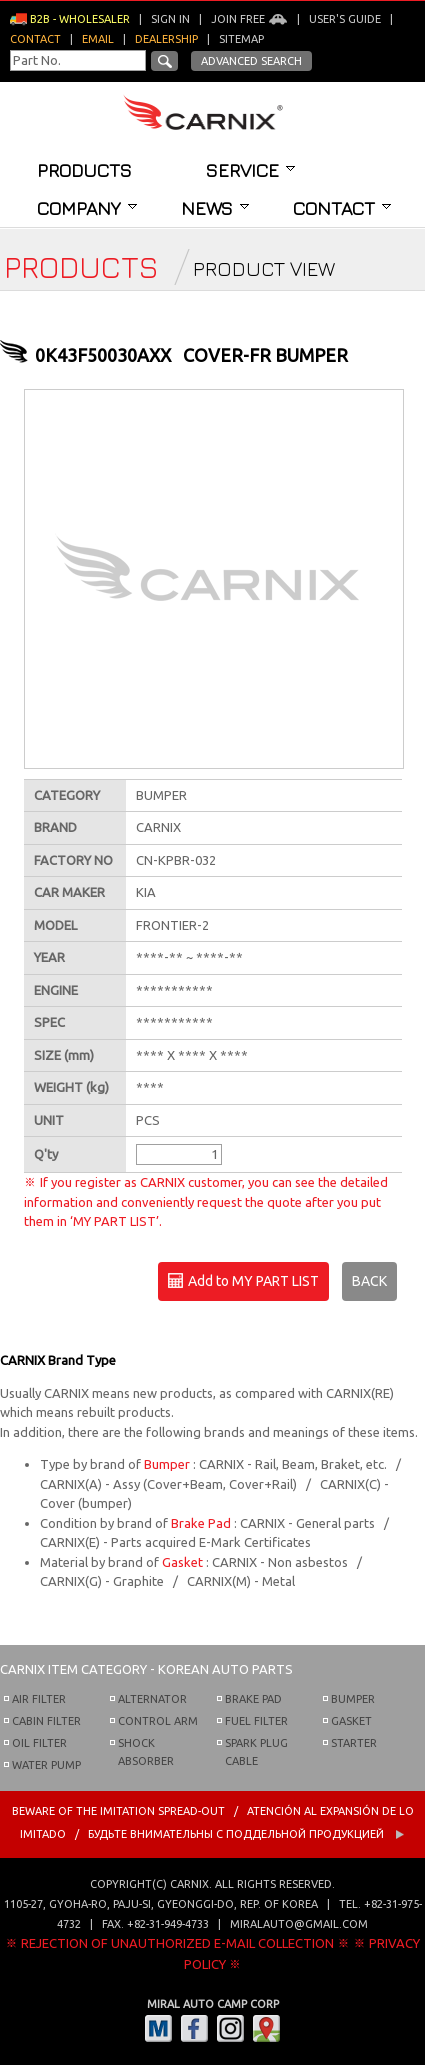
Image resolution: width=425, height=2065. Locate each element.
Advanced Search (251, 61)
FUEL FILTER (256, 1721)
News (215, 208)
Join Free (249, 19)
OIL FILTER (39, 1743)
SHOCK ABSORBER (146, 1752)
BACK (369, 1281)
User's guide (345, 19)
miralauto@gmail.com (299, 1924)
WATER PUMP (46, 1765)
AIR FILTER (39, 1699)
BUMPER (353, 1699)
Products (84, 170)
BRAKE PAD (253, 1699)
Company (87, 208)
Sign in (170, 19)
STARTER (354, 1743)
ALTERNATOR (152, 1699)
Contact (342, 208)
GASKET (351, 1721)
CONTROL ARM (158, 1721)
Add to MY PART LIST (243, 1282)
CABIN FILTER (46, 1721)
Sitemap (241, 39)
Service (250, 170)
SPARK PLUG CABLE (256, 1752)
